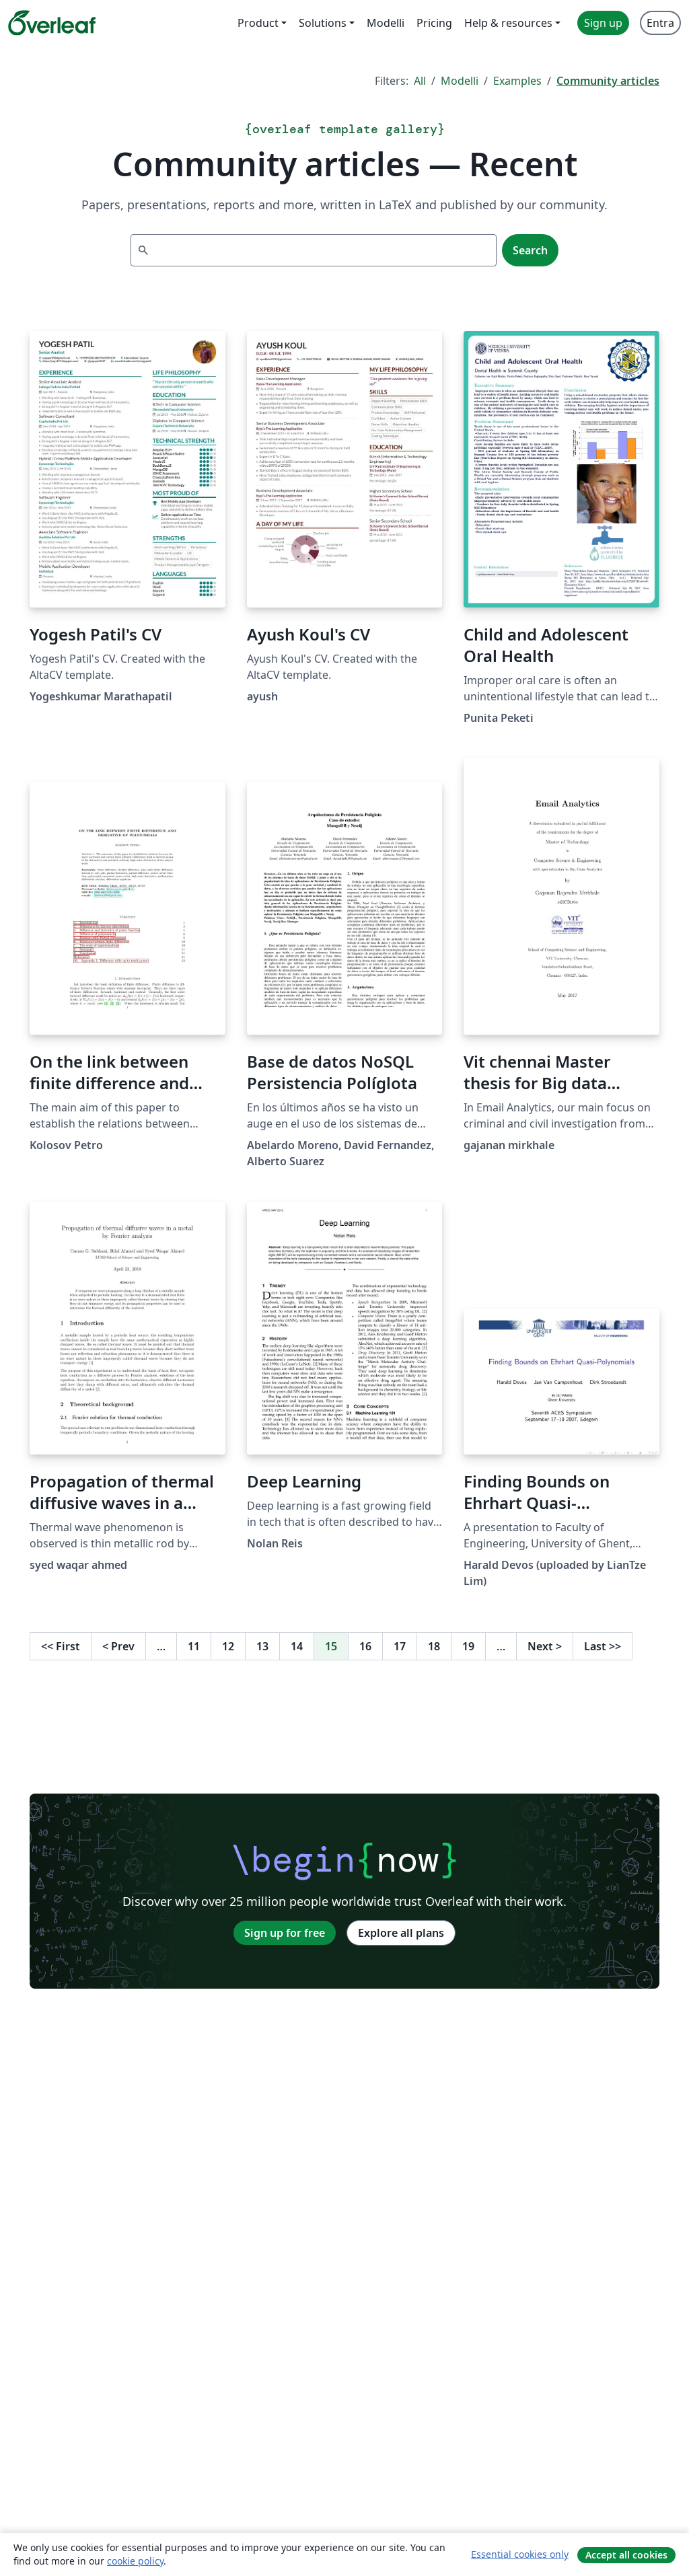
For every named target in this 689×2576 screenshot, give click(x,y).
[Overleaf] (52, 23)
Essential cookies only (520, 2554)
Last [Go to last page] (602, 1646)
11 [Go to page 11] (194, 1646)
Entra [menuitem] (660, 22)
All (420, 80)
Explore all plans (401, 1932)
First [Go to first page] (60, 1646)
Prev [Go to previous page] (118, 1646)
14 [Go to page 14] (297, 1646)
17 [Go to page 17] (400, 1646)
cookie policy (135, 2560)
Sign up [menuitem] (603, 22)
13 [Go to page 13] (262, 1646)
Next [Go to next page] (545, 1646)
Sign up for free (284, 1932)
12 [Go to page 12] (228, 1646)
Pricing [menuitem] (434, 22)
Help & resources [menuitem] (508, 22)
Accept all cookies (626, 2554)
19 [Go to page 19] (468, 1646)
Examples (517, 80)
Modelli (459, 80)
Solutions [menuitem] (323, 22)
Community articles (607, 80)
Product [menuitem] (258, 22)
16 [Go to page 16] (365, 1646)
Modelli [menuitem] (385, 22)
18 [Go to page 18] (434, 1646)
